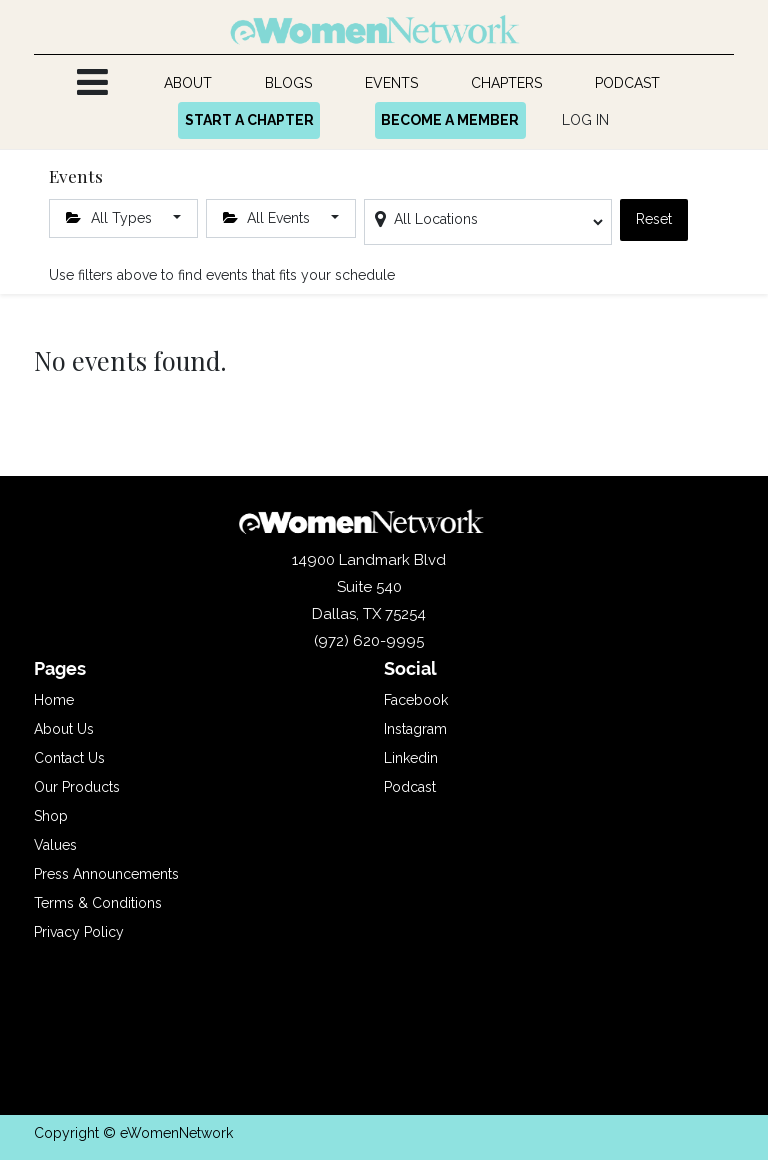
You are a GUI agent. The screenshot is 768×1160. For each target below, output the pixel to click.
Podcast (410, 787)
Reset (654, 219)
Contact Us (69, 758)
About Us (64, 729)
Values (55, 845)
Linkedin (411, 758)
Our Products (77, 787)
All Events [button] (269, 218)
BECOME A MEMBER (450, 120)
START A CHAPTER (249, 120)
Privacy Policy (79, 932)
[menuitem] (188, 83)
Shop (51, 816)
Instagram (415, 729)
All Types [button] (111, 218)
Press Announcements (106, 874)
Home (54, 700)
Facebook (416, 700)
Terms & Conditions (98, 903)
